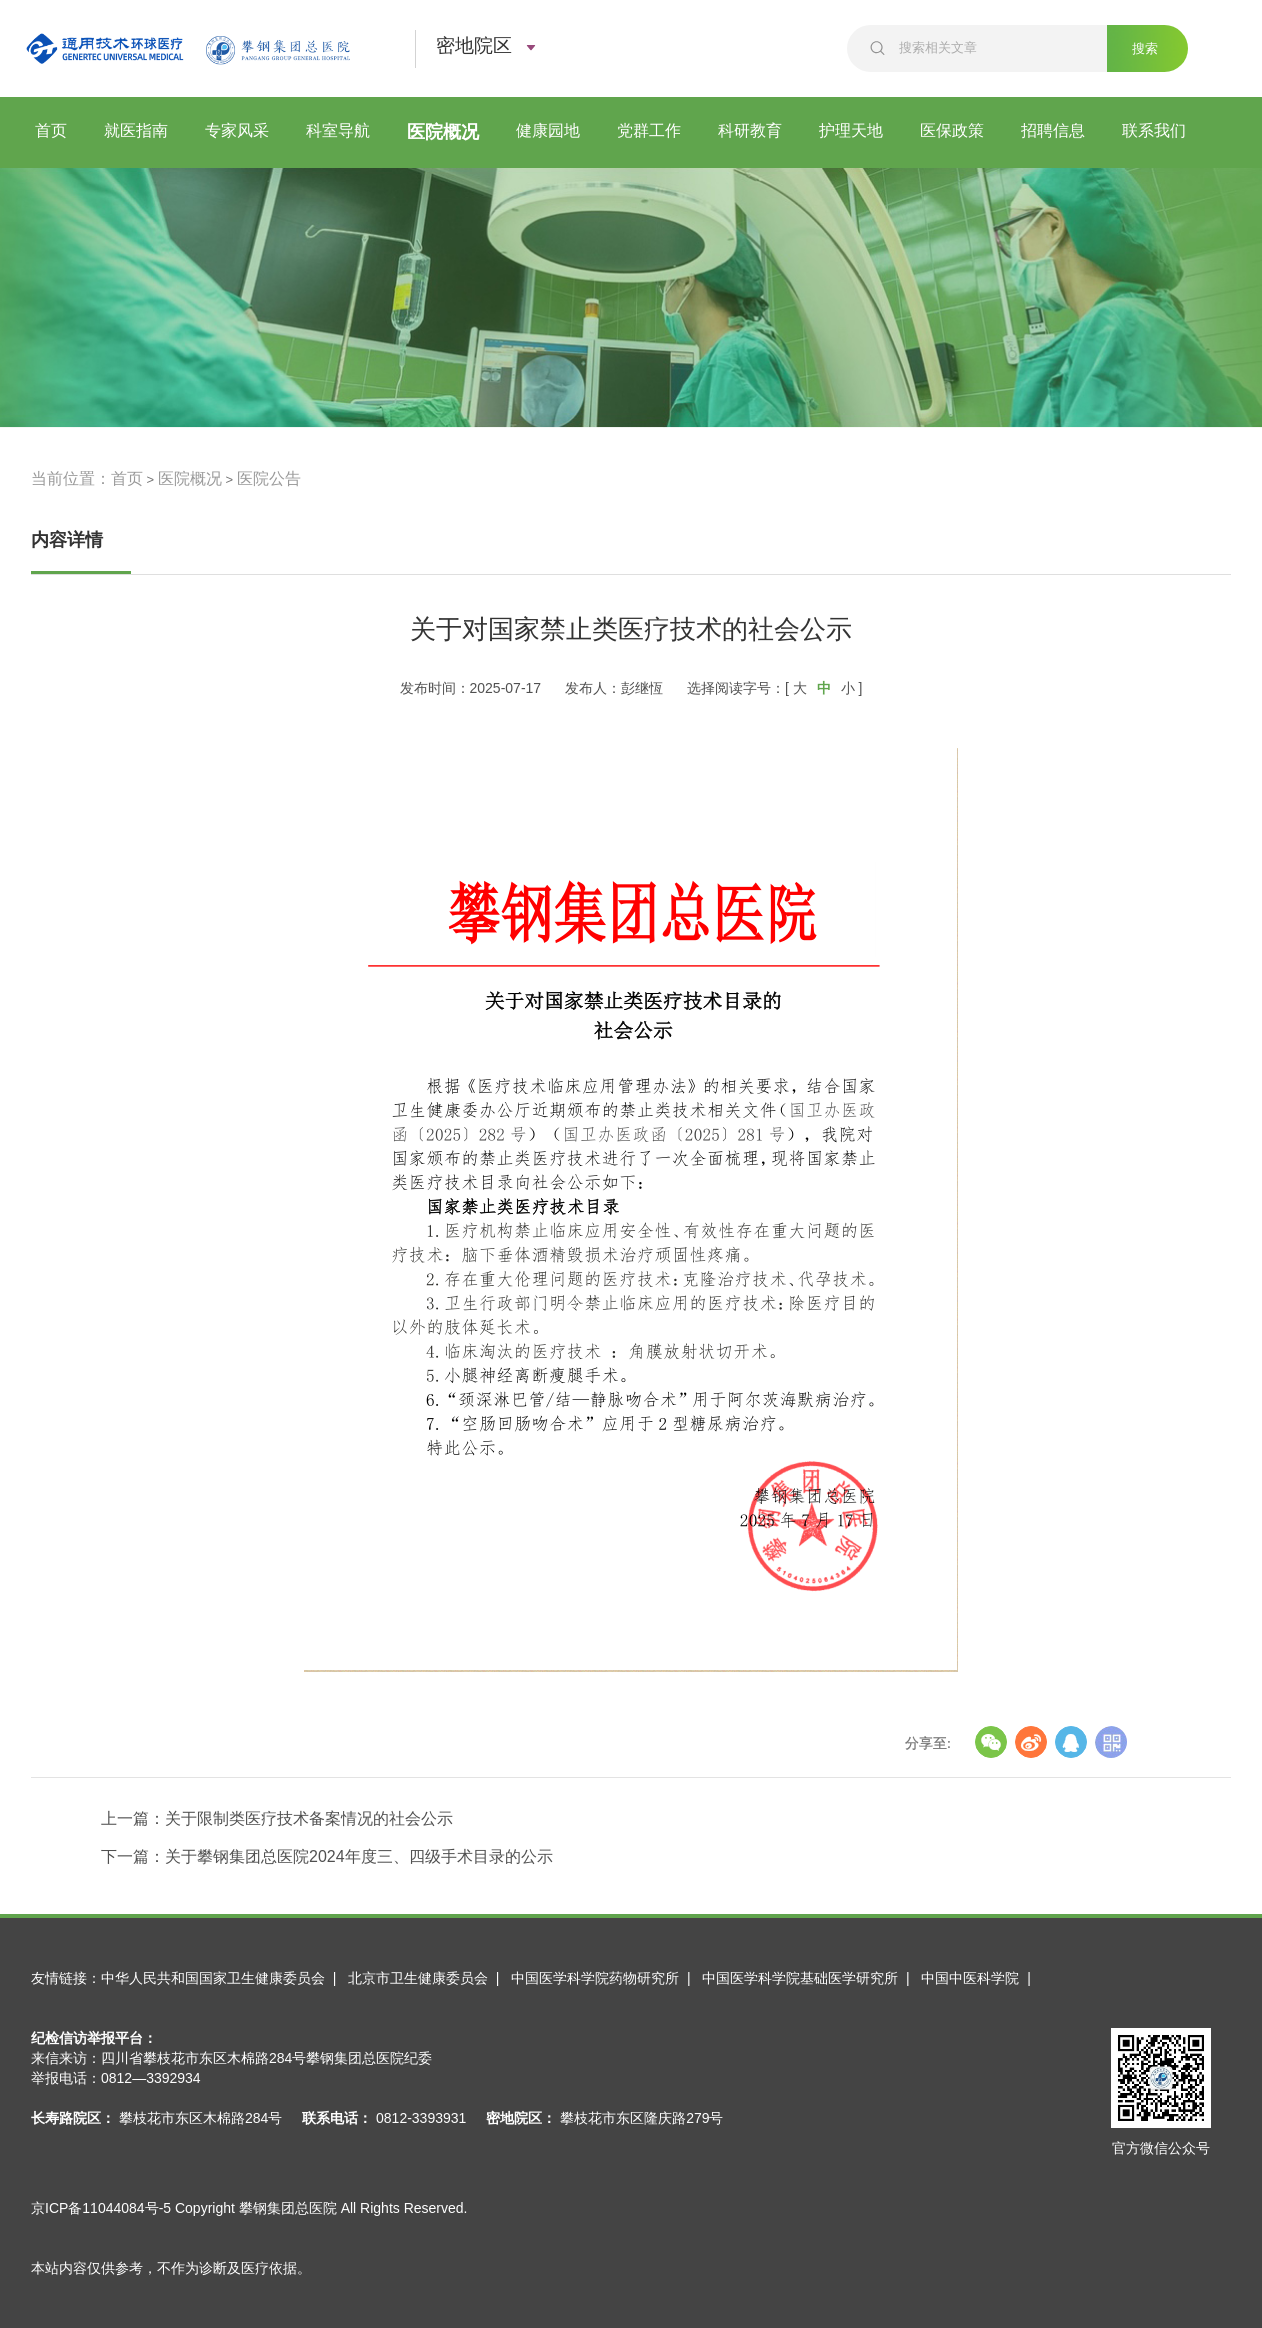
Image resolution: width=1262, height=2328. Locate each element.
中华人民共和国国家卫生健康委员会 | (222, 1978)
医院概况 (443, 132)
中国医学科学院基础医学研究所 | (809, 1978)
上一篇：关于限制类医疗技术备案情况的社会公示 (277, 1818)
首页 (51, 130)
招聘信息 (1053, 130)
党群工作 (649, 130)
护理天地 (851, 130)
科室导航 (338, 130)
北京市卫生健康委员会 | (427, 1978)
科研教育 (750, 130)
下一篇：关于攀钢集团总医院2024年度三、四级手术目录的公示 (327, 1856)
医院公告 (269, 478)
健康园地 (548, 130)
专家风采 (237, 130)
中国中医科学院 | (979, 1978)
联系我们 (1154, 130)
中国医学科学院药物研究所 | (604, 1978)
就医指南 (136, 130)
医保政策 (952, 130)
